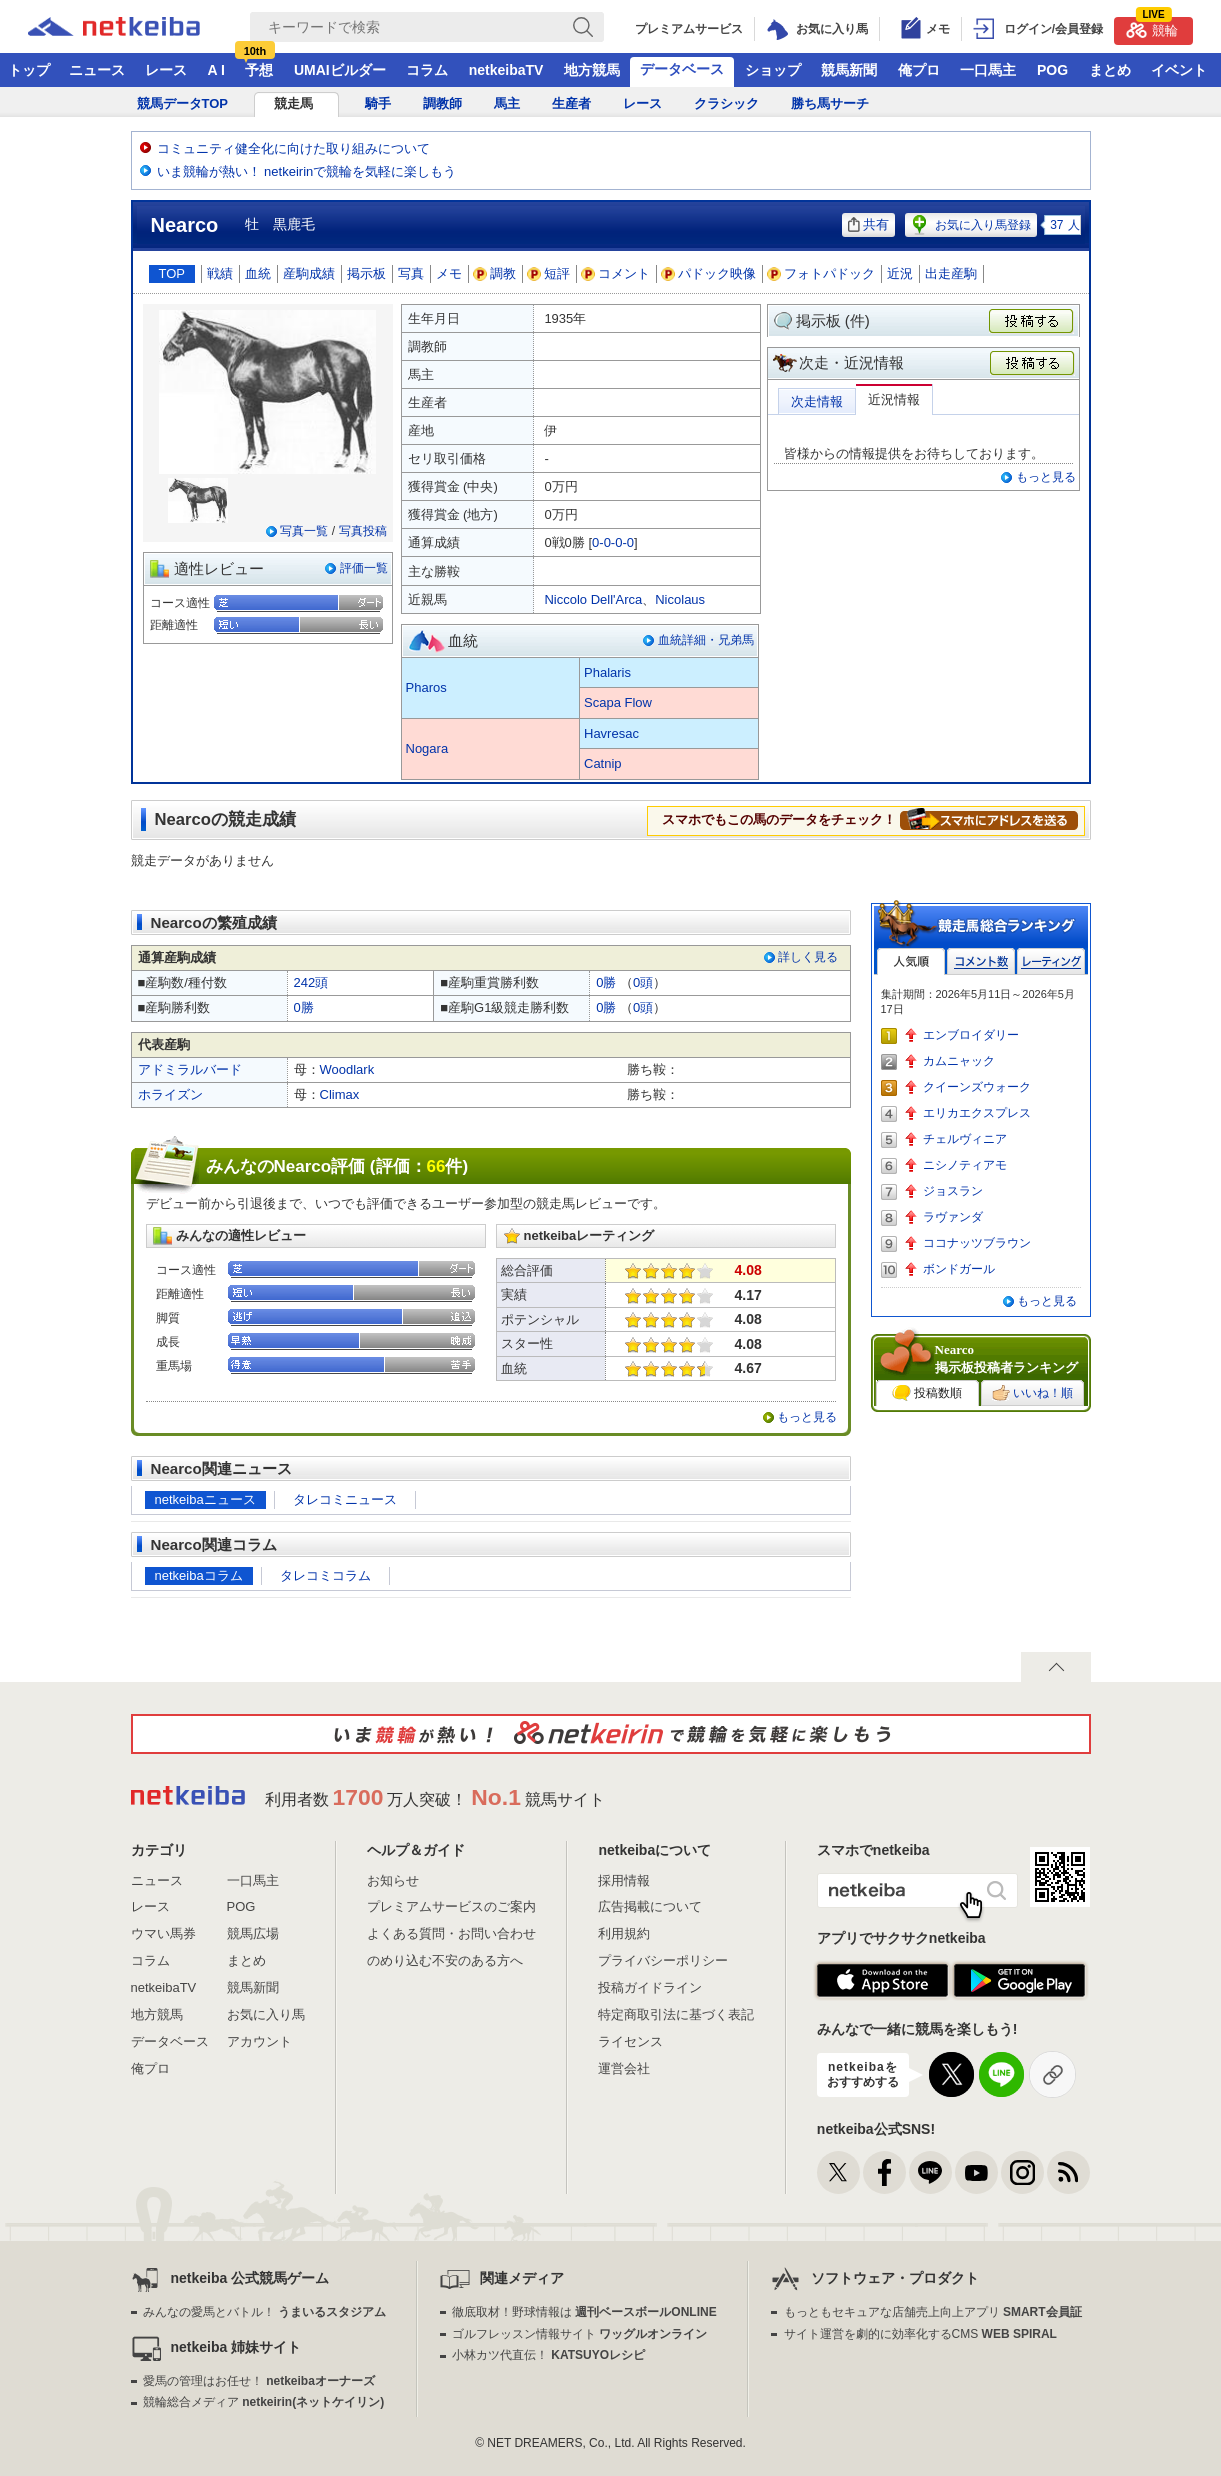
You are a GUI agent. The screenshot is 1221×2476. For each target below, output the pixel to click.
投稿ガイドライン (650, 1987)
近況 (900, 273)
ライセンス (630, 2041)
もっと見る (1046, 477)
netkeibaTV (506, 70)
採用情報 (624, 1880)
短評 (549, 273)
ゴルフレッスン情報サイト (579, 2334)
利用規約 (624, 1933)
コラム (427, 70)
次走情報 (817, 401)
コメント (616, 273)
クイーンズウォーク (977, 1087)
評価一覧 (364, 568)
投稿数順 (927, 1393)
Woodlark (347, 1069)
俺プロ (919, 70)
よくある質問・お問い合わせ (451, 1933)
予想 (259, 70)
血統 (258, 273)
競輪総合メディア (263, 2402)
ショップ (773, 70)
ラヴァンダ (953, 1217)
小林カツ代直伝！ (548, 2355)
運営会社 (624, 2068)
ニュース (97, 70)
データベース (682, 69)
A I (216, 70)
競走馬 (293, 103)
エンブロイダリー (971, 1035)
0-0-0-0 (613, 542)
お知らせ (393, 1880)
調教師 (442, 103)
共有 (868, 224)
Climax (340, 1094)
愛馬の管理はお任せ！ (259, 2381)
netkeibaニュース (205, 1499)
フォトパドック (821, 273)
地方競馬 (592, 70)
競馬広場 (253, 1933)
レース (166, 70)
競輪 (1152, 27)
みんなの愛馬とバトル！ (264, 2312)
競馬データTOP (183, 103)
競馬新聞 (849, 70)
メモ (449, 273)
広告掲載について (650, 1906)
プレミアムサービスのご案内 (451, 1906)
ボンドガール (959, 1269)
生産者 (571, 103)
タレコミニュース (345, 1499)
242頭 (311, 982)
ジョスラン (953, 1191)
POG (1052, 70)
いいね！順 (1032, 1393)
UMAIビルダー (340, 70)
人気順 (911, 961)
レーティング (1051, 961)
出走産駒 (951, 273)
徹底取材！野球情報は (584, 2312)
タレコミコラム (325, 1575)
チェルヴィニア (965, 1139)
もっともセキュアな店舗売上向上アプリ (933, 2312)
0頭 (643, 982)
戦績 (220, 273)
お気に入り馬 (266, 2014)
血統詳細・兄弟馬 (706, 640)
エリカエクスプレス (977, 1113)
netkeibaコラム (199, 1575)
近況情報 (894, 399)
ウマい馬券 (163, 1933)
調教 (495, 273)
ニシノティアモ (965, 1165)
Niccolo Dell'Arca (593, 599)
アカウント (259, 2041)
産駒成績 (309, 273)
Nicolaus (680, 599)
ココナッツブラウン (977, 1243)
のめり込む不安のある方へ (445, 1960)
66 (436, 1166)
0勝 (606, 982)
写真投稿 (363, 531)
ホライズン (170, 1094)
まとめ (1110, 70)
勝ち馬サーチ (830, 103)
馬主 (507, 103)
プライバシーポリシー (663, 1960)
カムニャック (959, 1061)
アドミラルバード (190, 1069)
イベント (1179, 70)
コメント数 (981, 961)
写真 (411, 273)
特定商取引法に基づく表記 (676, 2014)
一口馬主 (988, 70)
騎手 (378, 103)
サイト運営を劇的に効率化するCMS (920, 2334)
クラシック (726, 103)
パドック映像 (709, 273)
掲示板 (366, 273)
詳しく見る (808, 957)
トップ (29, 70)
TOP (172, 273)
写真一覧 (304, 531)
